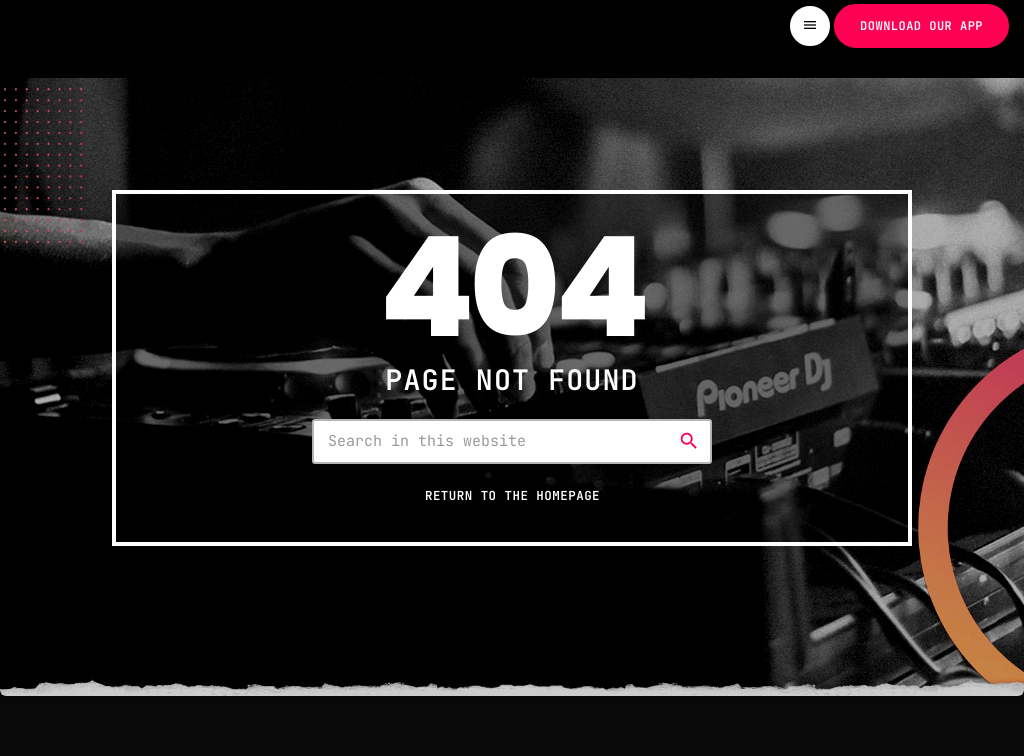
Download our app (921, 26)
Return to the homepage (512, 495)
